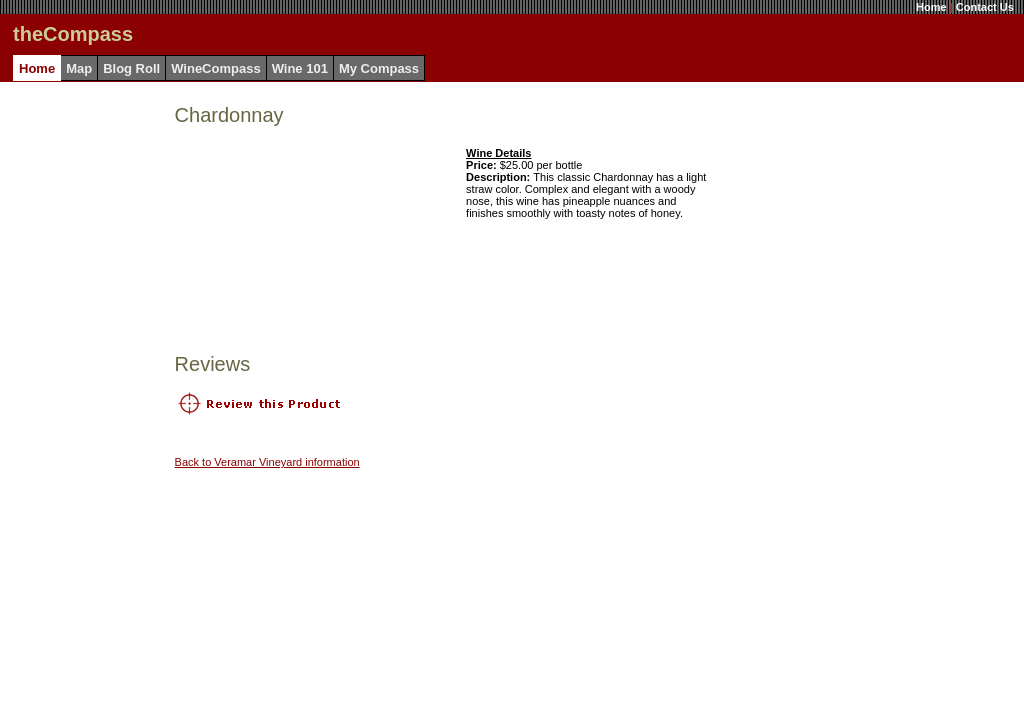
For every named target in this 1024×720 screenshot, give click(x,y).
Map (79, 68)
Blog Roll (131, 68)
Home (931, 7)
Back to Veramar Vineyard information (267, 462)
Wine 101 (300, 68)
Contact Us (985, 7)
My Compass (379, 68)
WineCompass (215, 68)
